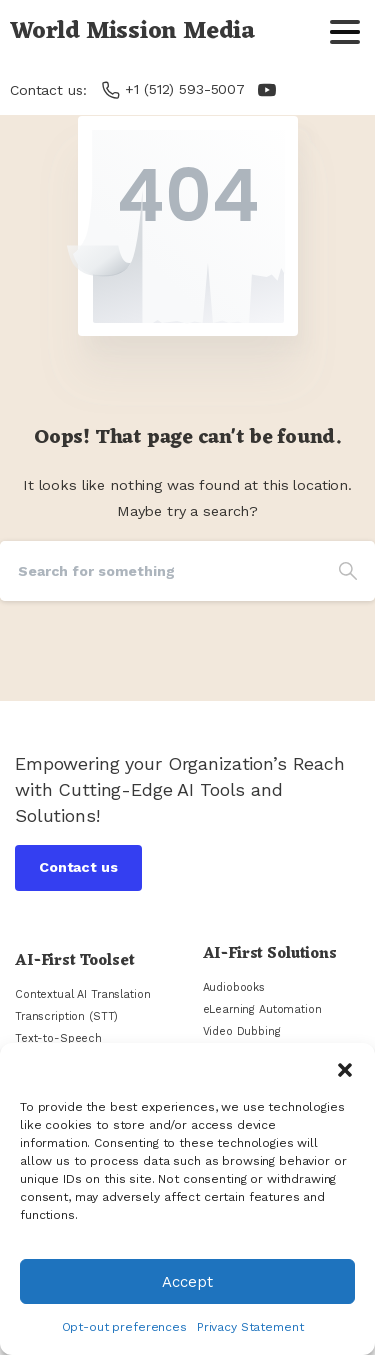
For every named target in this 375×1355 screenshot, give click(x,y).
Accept (187, 1282)
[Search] (160, 571)
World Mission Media (132, 32)
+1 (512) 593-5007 (173, 90)
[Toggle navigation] (345, 32)
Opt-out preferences (124, 1327)
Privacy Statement (250, 1327)
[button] (345, 1068)
